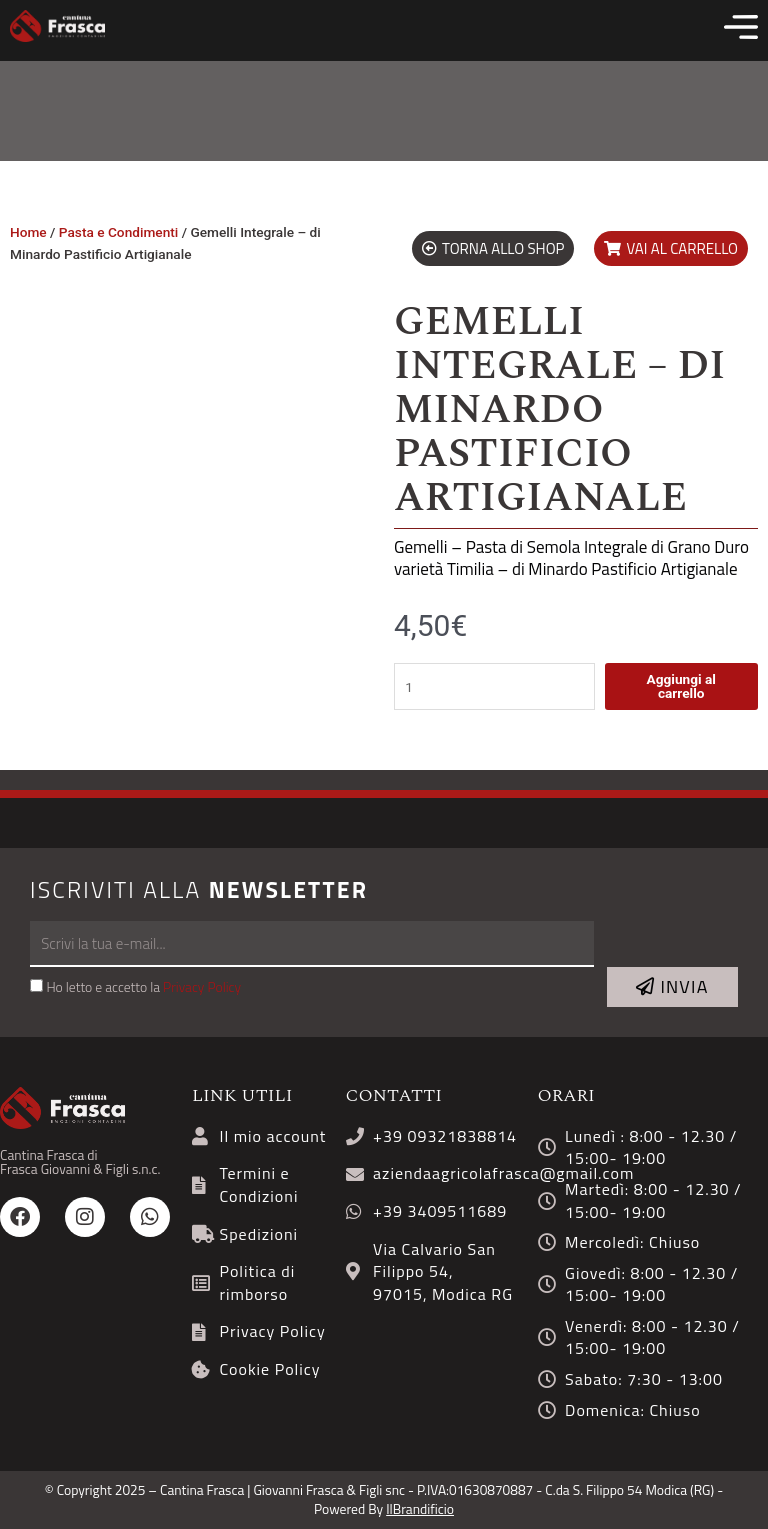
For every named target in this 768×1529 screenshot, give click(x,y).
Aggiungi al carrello (681, 686)
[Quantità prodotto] (494, 686)
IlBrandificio (420, 1509)
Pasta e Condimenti (118, 232)
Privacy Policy (202, 987)
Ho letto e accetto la (143, 987)
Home (28, 232)
